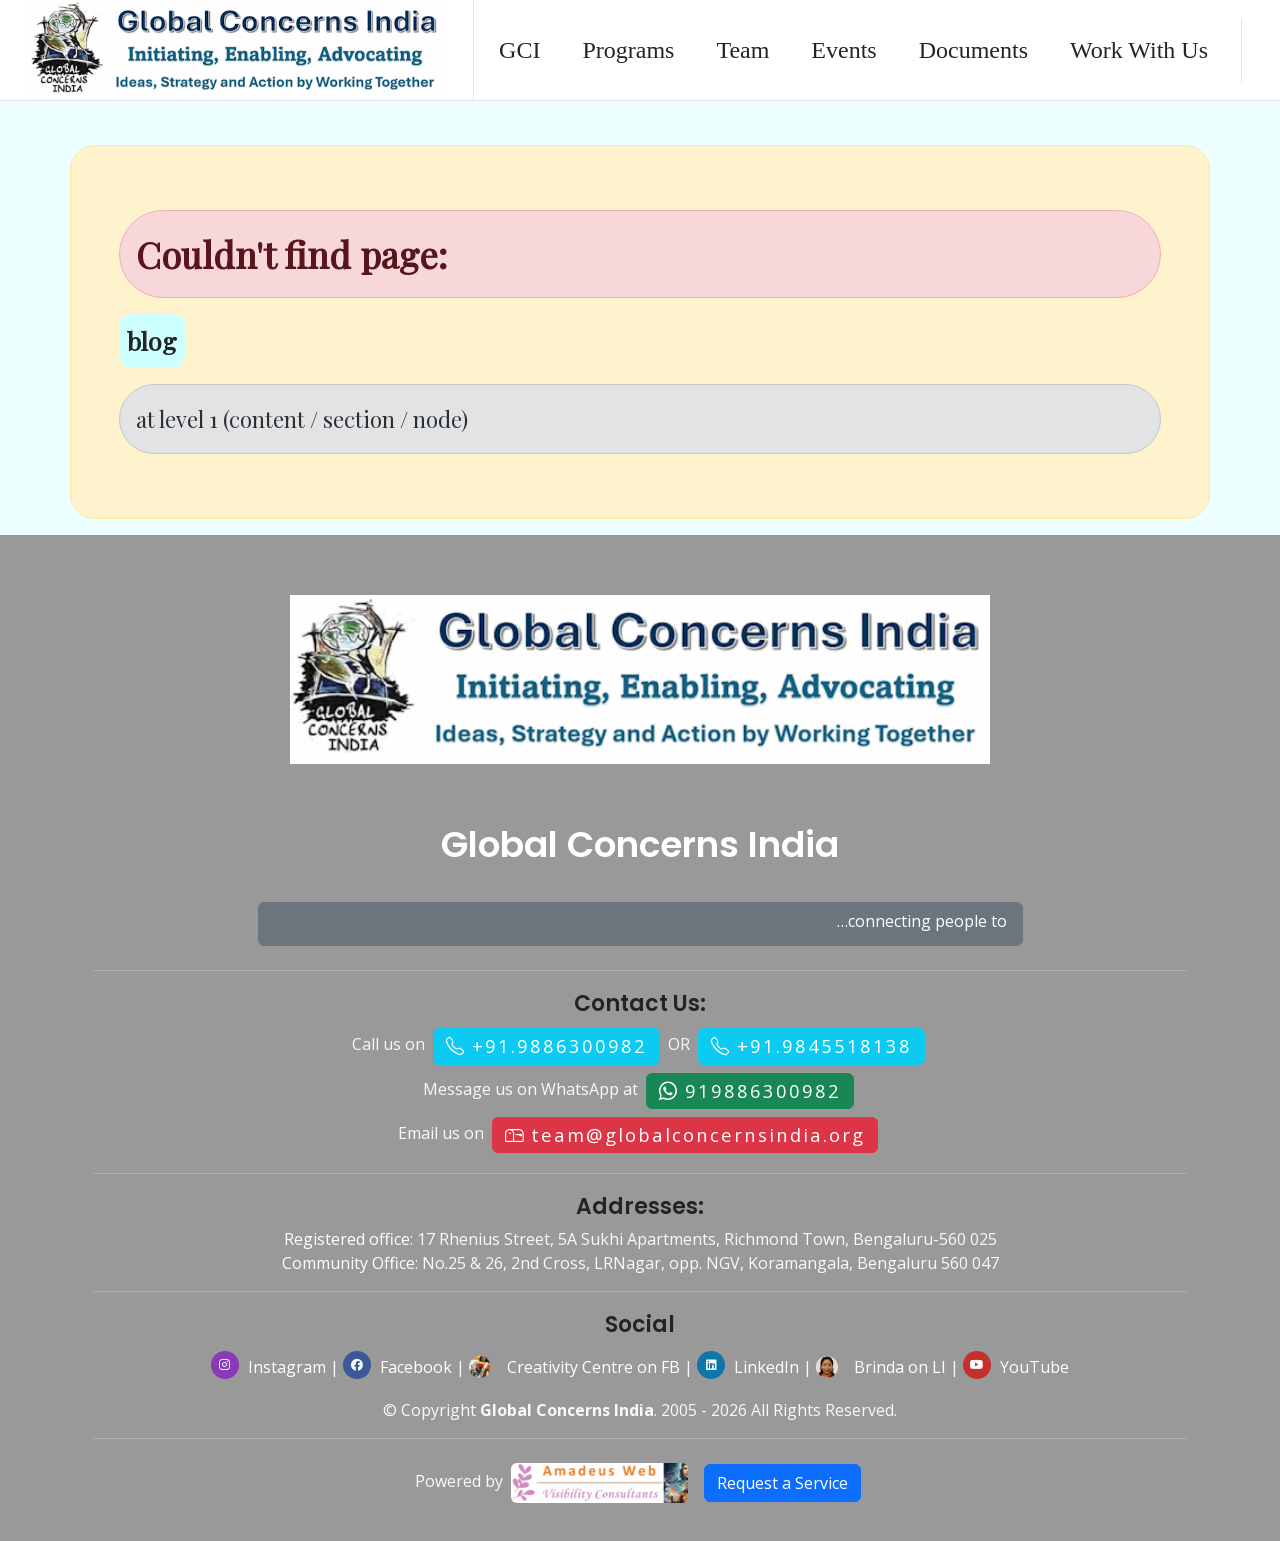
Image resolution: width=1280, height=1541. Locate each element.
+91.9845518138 (824, 1045)
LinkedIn (748, 1367)
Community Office (348, 1263)
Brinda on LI (900, 1367)
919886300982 (763, 1090)
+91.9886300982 (559, 1045)
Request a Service (782, 1483)
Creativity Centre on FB (593, 1367)
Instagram (268, 1367)
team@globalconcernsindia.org (698, 1134)
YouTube (1016, 1367)
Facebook (397, 1367)
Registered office (347, 1239)
